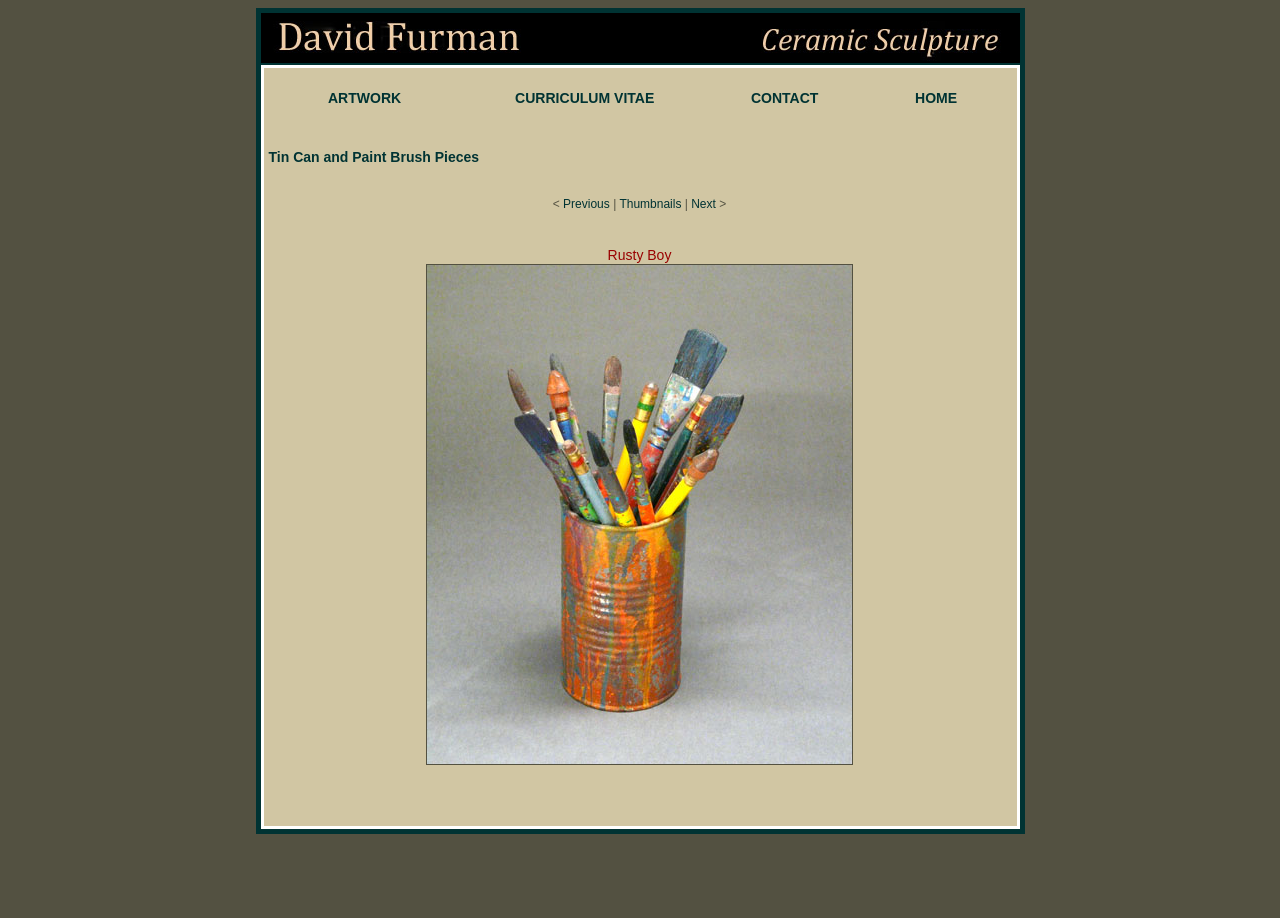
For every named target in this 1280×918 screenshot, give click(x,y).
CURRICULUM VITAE (584, 98)
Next (703, 204)
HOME (936, 98)
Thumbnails (650, 204)
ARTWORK (364, 98)
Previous (586, 204)
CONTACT (785, 98)
